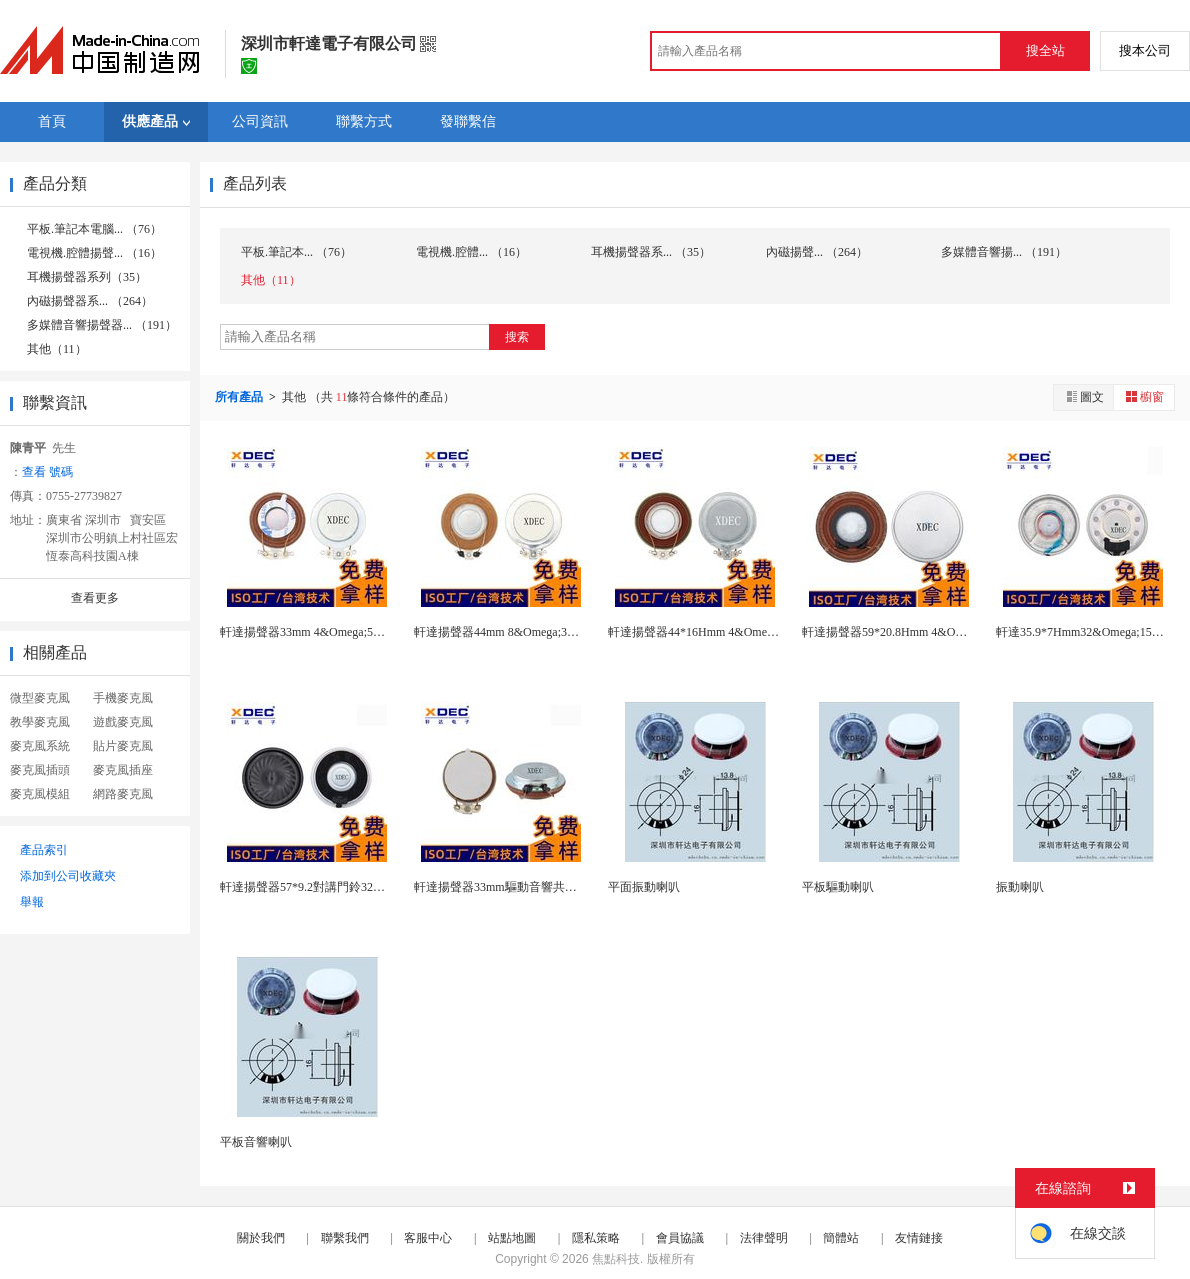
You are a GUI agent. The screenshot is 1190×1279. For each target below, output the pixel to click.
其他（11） (57, 349)
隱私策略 (596, 1238)
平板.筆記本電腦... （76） (94, 229)
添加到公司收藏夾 (68, 876)
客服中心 (428, 1238)
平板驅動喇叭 (838, 887)
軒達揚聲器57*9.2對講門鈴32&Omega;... (324, 887)
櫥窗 (1144, 396)
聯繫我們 (345, 1238)
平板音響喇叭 (256, 1142)
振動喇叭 (1020, 887)
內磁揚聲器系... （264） (90, 301)
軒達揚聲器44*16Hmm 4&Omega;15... (705, 632)
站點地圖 (512, 1238)
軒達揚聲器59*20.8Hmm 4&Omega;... (898, 632)
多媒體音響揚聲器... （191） (102, 325)
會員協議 (680, 1238)
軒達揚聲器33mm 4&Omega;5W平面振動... (330, 632)
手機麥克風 (123, 698)
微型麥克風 (40, 698)
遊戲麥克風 (123, 722)
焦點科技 (616, 1259)
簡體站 (841, 1238)
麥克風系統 (40, 746)
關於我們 (261, 1238)
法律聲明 (764, 1238)
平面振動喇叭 (644, 887)
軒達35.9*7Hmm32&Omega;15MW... (1089, 632)
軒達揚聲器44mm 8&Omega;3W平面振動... (524, 632)
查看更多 (95, 598)
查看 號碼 (47, 472)
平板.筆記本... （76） (296, 252)
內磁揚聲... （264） (817, 252)
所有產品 (240, 397)
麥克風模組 (40, 794)
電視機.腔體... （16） (471, 252)
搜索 (517, 337)
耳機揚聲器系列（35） (87, 277)
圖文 (1084, 396)
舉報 (32, 902)
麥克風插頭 (40, 770)
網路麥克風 (123, 794)
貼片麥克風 (123, 746)
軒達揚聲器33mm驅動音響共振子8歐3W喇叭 (531, 887)
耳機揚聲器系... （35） (651, 252)
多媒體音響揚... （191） (1004, 252)
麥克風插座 (123, 770)
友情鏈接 (919, 1238)
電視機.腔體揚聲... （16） (94, 253)
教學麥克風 (40, 722)
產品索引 (44, 850)
